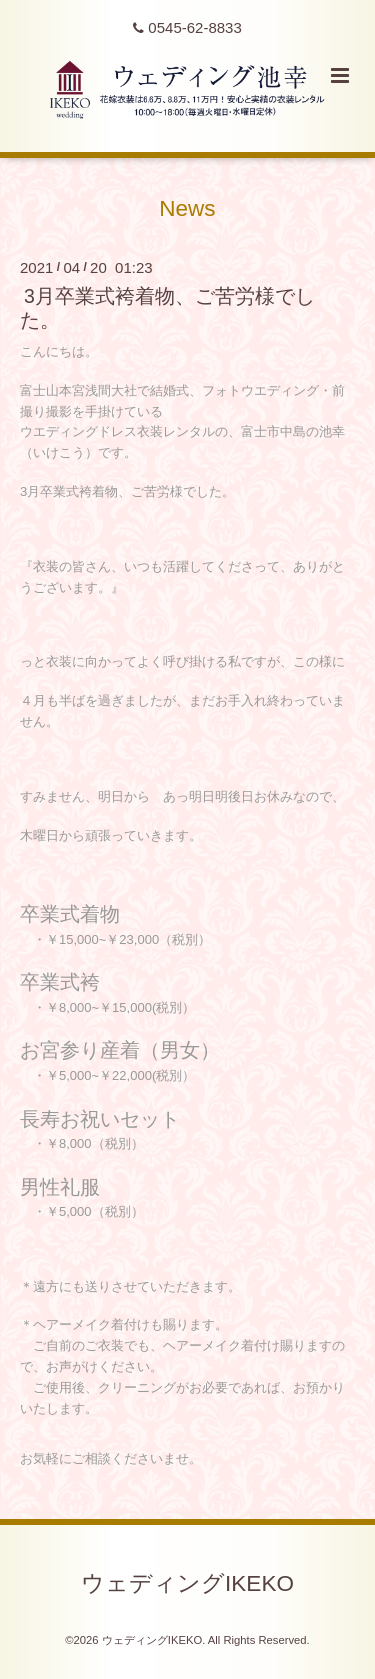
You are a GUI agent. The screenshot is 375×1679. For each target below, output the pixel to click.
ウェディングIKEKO (187, 1582)
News (187, 208)
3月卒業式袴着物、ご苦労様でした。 (167, 307)
